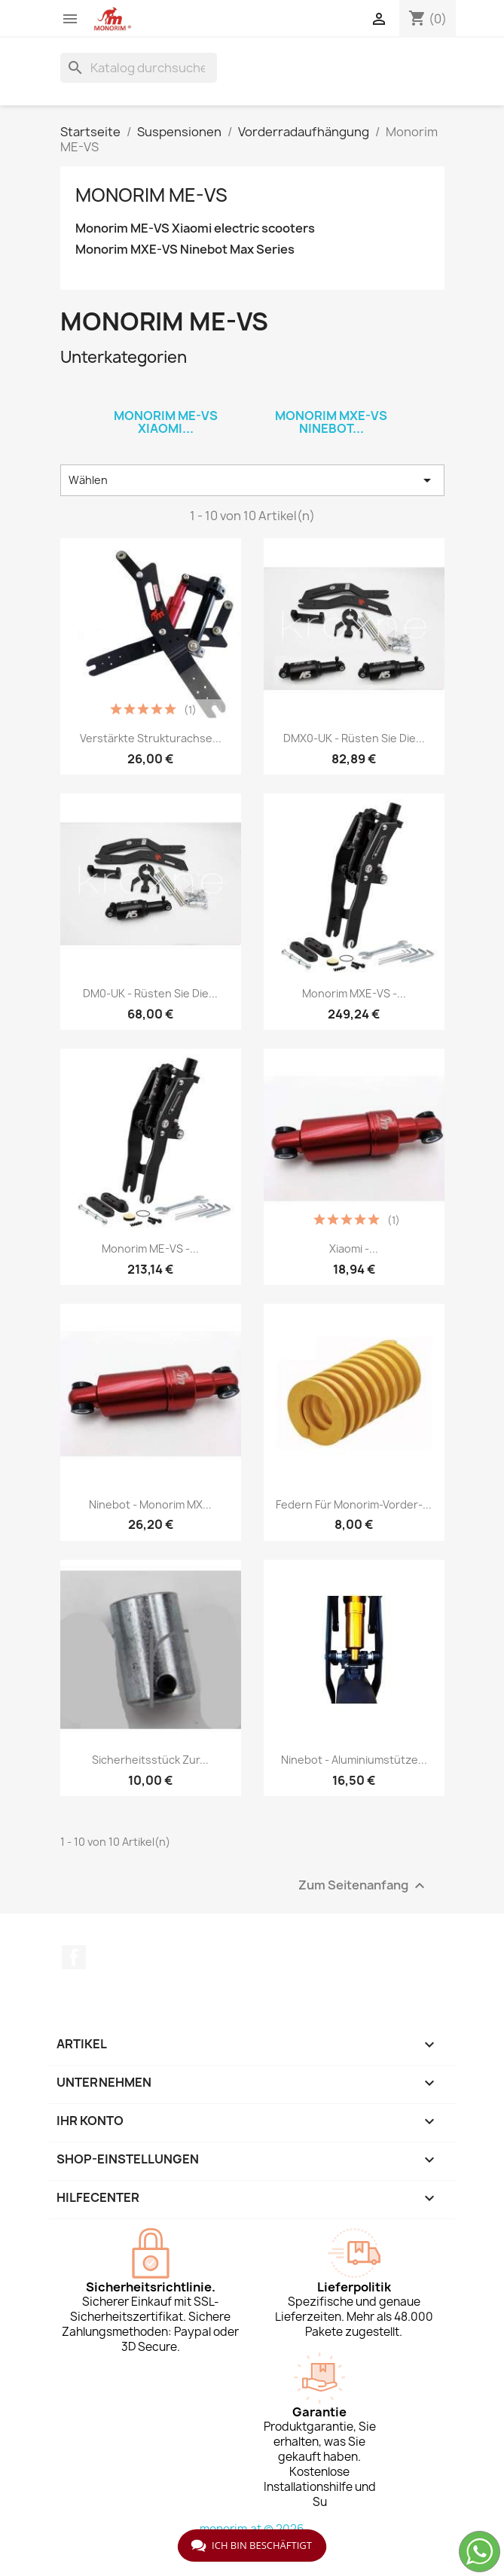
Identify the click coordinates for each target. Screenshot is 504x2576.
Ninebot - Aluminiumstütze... (354, 1759)
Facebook (74, 1957)
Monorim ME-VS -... (150, 1248)
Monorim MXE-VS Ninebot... (331, 422)
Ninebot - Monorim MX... (150, 1504)
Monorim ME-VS (151, 195)
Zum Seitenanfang (363, 1885)
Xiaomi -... (353, 1248)
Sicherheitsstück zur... (150, 1759)
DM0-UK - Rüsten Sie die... (150, 993)
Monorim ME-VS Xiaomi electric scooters (195, 228)
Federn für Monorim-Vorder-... (354, 1504)
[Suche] (138, 68)
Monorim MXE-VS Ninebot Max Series (185, 249)
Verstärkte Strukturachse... (150, 738)
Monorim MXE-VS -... (354, 993)
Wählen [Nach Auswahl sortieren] (252, 480)
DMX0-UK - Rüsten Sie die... (354, 738)
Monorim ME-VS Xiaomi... (166, 422)
